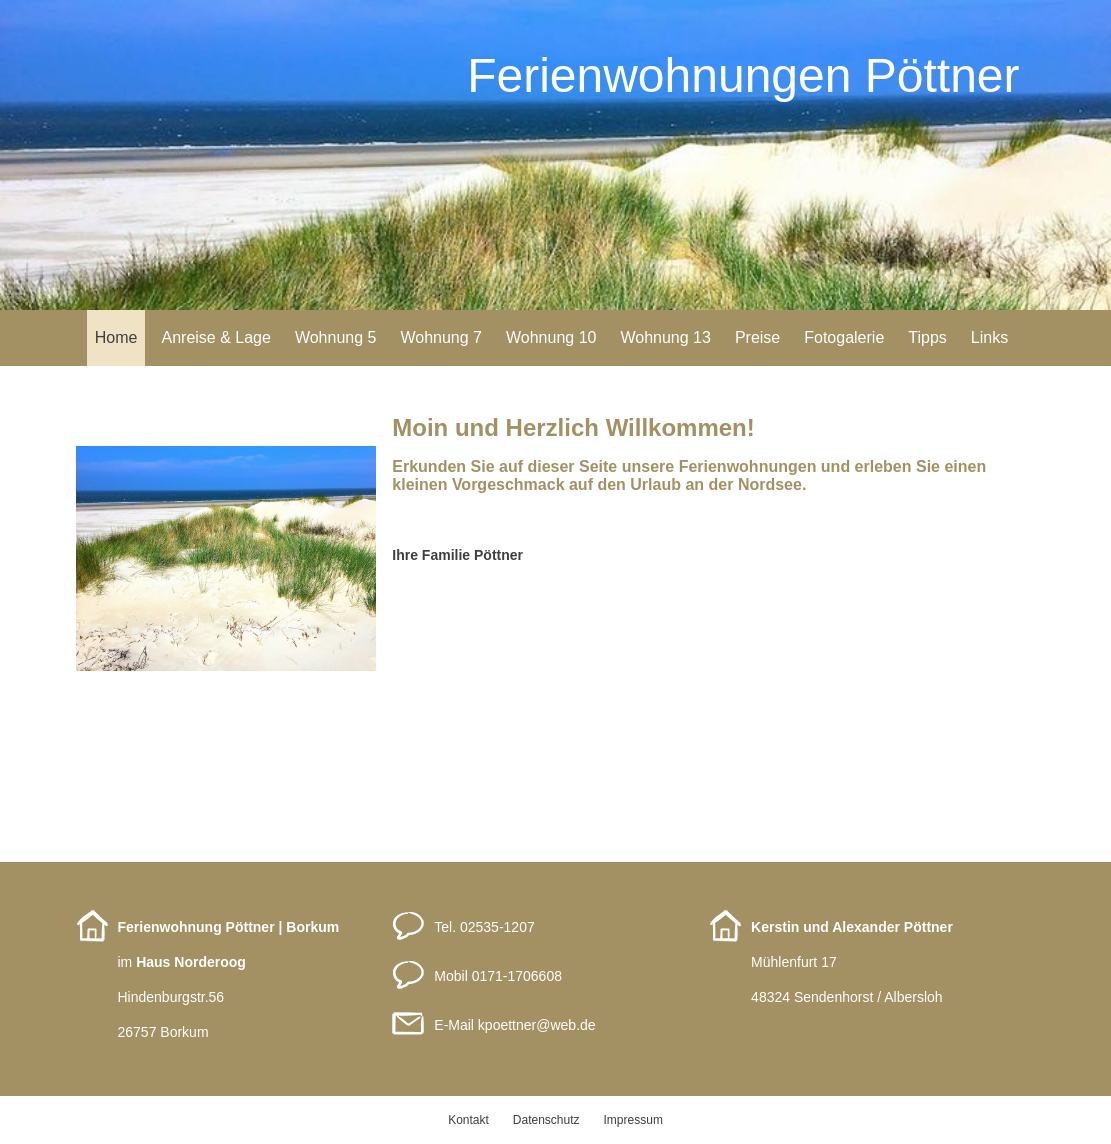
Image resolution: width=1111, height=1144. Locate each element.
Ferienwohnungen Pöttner (743, 75)
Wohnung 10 (551, 337)
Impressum (633, 1120)
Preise (757, 337)
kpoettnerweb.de (537, 1025)
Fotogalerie (844, 337)
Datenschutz (546, 1120)
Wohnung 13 (665, 337)
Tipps (927, 337)
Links (989, 337)
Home (116, 337)
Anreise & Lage (215, 337)
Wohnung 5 (336, 337)
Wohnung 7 (441, 337)
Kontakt (468, 1120)
